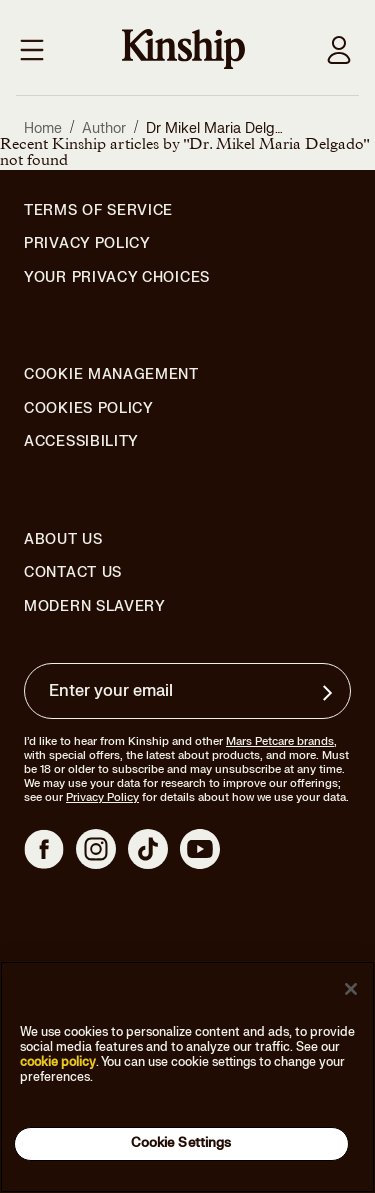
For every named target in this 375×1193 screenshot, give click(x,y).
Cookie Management (111, 374)
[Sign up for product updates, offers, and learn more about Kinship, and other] (330, 693)
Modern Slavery (95, 607)
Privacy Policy (87, 244)
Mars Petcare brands (280, 741)
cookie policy (58, 1062)
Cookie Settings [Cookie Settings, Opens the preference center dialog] (181, 1143)
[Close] (351, 989)
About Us (63, 539)
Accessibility (81, 442)
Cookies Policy (89, 409)
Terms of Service (98, 210)
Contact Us (73, 572)
